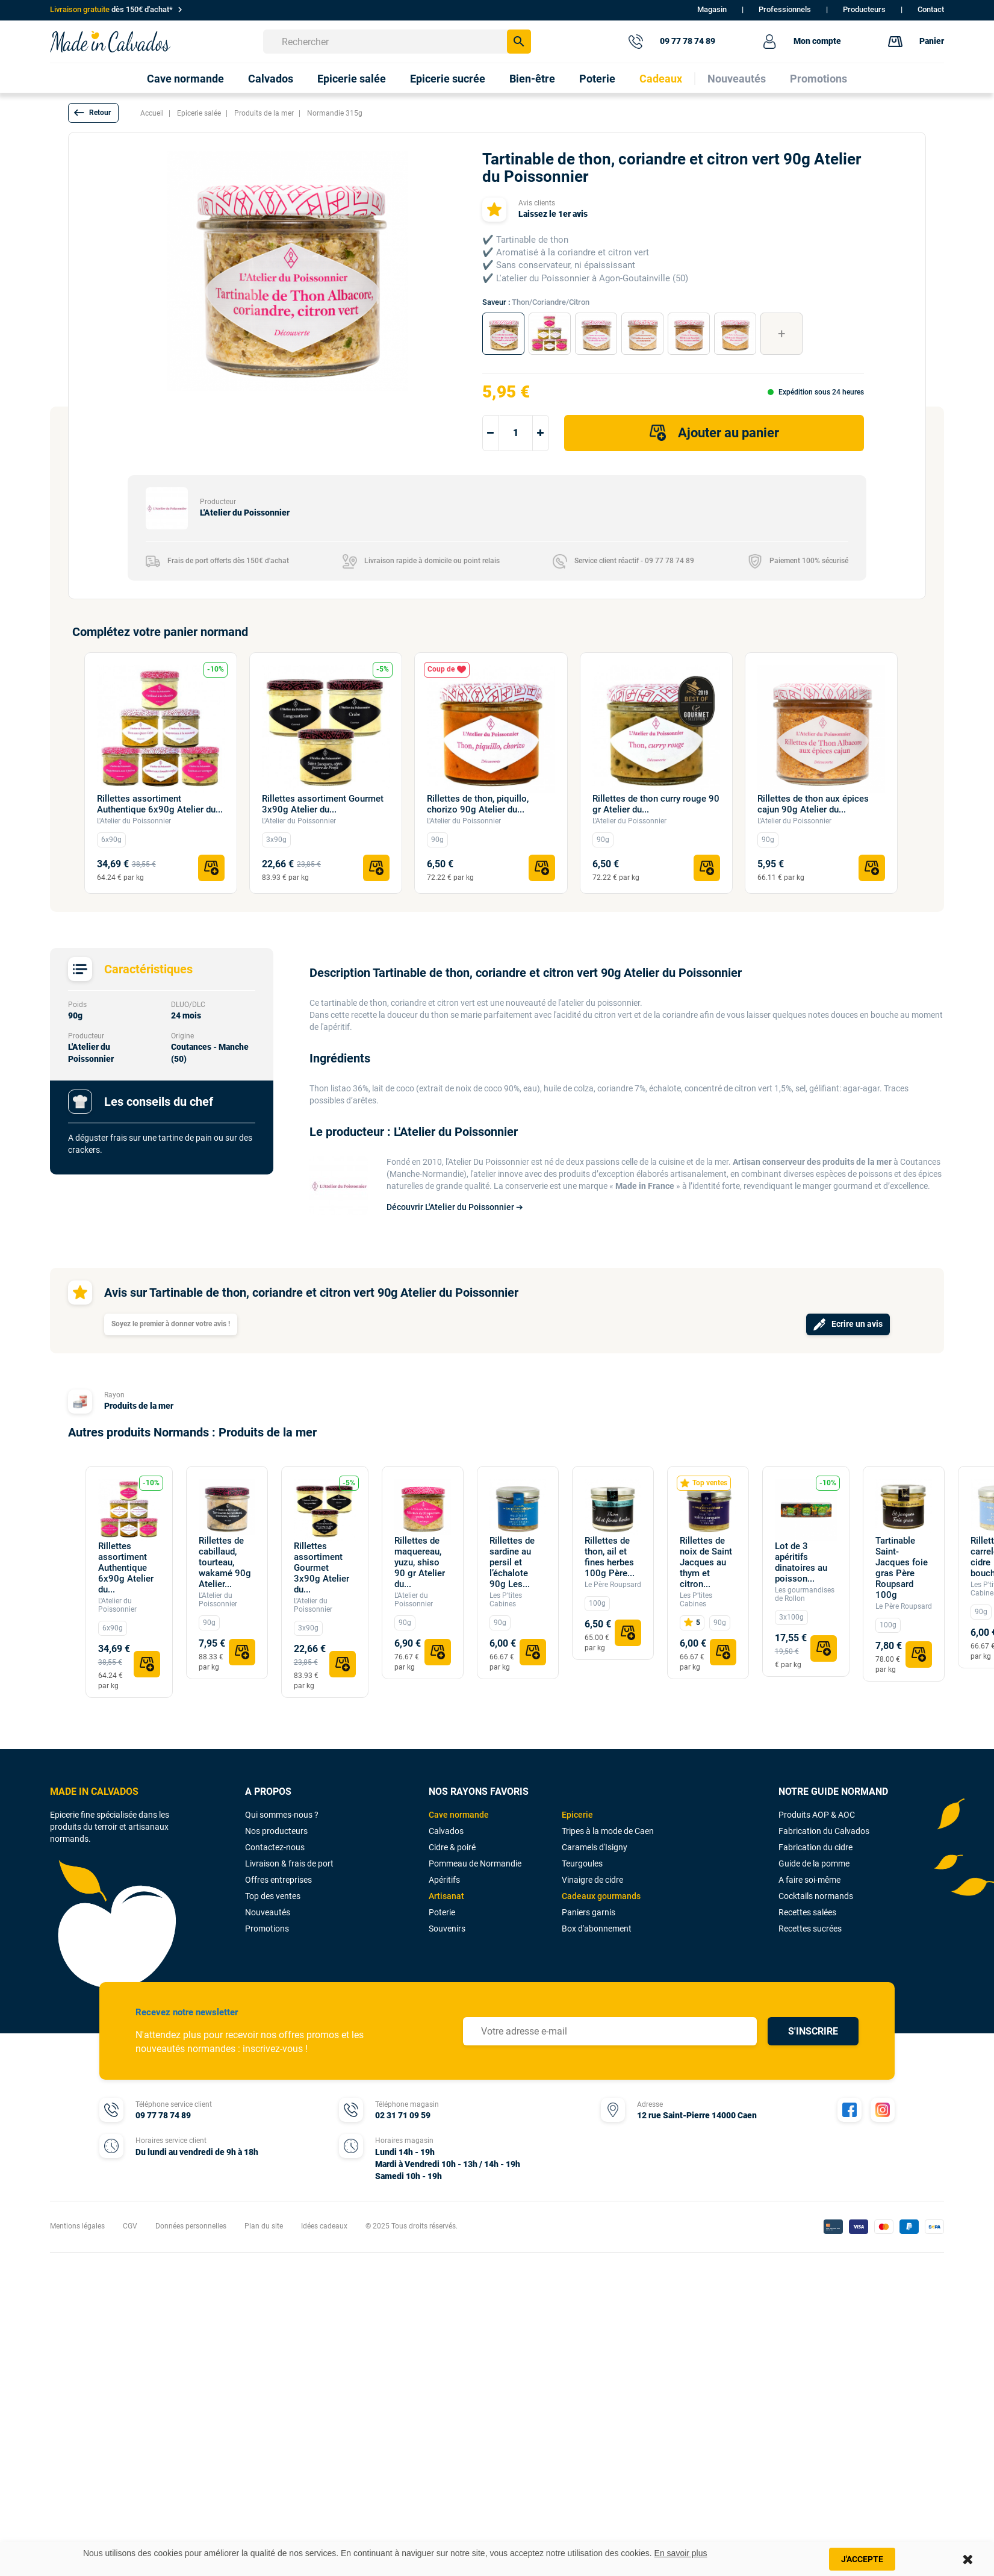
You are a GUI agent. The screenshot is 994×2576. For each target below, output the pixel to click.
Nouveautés (267, 1912)
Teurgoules (582, 1863)
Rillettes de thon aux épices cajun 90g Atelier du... (813, 804)
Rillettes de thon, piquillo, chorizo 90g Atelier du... (478, 804)
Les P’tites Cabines (505, 1599)
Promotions (267, 1928)
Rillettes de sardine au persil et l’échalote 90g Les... (512, 1562)
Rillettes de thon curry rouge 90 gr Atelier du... (655, 804)
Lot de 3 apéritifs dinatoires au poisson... (801, 1562)
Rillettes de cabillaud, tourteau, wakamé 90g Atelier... (225, 1562)
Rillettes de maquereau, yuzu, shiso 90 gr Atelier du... (419, 1562)
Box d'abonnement (597, 1928)
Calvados (446, 1831)
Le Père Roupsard (613, 1584)
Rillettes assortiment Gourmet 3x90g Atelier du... (323, 804)
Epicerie (577, 1815)
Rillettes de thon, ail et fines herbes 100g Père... (610, 1557)
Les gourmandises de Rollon (804, 1594)
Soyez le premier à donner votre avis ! (170, 1324)
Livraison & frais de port (289, 1863)
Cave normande (459, 1815)
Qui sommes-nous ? (281, 1815)
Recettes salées (807, 1912)
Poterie (442, 1912)
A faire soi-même (809, 1880)
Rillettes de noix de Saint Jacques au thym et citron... (706, 1562)
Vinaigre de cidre (592, 1880)
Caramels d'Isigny (594, 1847)
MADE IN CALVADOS (94, 1791)
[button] (93, 113)
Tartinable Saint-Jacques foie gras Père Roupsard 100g (901, 1567)
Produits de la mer (138, 1406)
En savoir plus (680, 2553)
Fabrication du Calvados (823, 1831)
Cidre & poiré (452, 1847)
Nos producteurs (276, 1831)
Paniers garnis (588, 1912)
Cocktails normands (815, 1896)
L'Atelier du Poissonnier (134, 821)
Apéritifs (444, 1880)
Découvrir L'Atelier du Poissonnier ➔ (455, 1207)
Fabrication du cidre (815, 1847)
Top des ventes (272, 1896)
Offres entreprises (278, 1880)
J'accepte (862, 2559)
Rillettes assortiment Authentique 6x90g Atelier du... (160, 804)
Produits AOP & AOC (816, 1815)
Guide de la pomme (814, 1863)
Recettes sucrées (810, 1928)
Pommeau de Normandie (475, 1863)
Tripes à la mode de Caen (608, 1831)
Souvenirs (447, 1928)
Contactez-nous (275, 1847)
